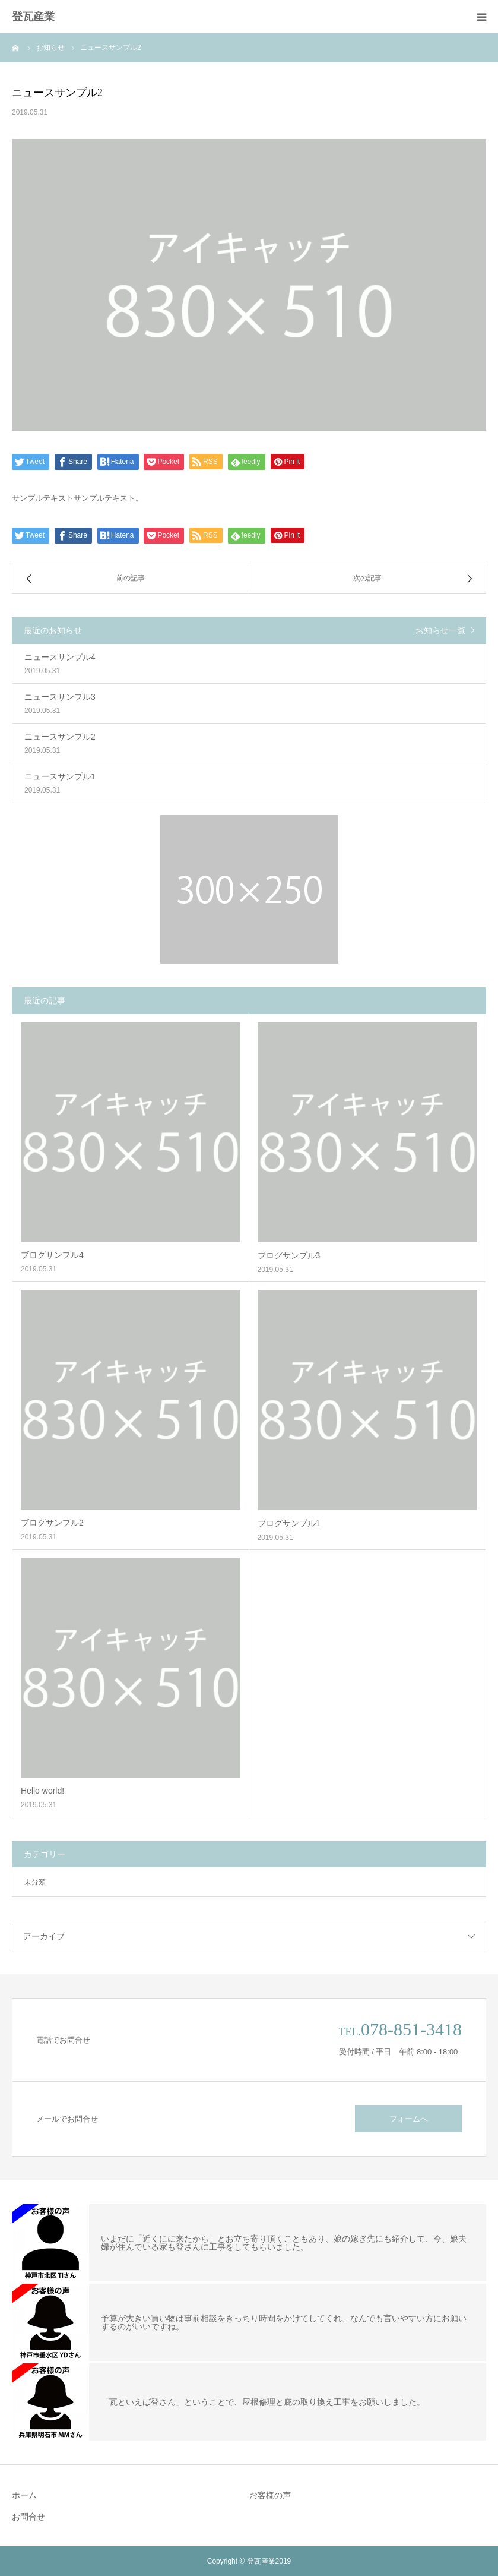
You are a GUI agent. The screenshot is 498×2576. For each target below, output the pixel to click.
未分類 (35, 1882)
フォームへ (408, 2118)
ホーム (24, 2495)
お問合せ (28, 2516)
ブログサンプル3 (289, 1255)
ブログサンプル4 (52, 1254)
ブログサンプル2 (52, 1522)
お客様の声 (270, 2495)
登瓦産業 (33, 16)
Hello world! (42, 1790)
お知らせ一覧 (440, 630)
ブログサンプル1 (289, 1523)
